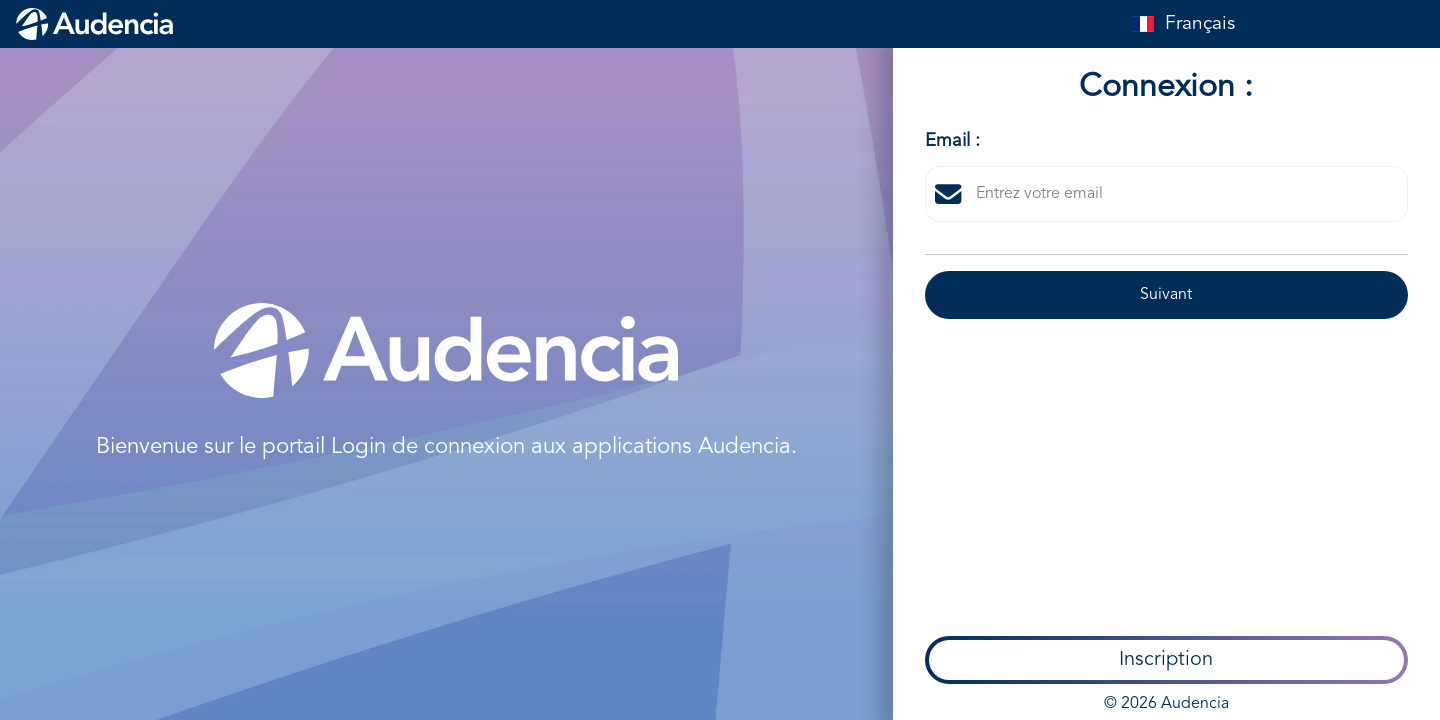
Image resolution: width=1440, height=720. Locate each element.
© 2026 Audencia (1166, 474)
